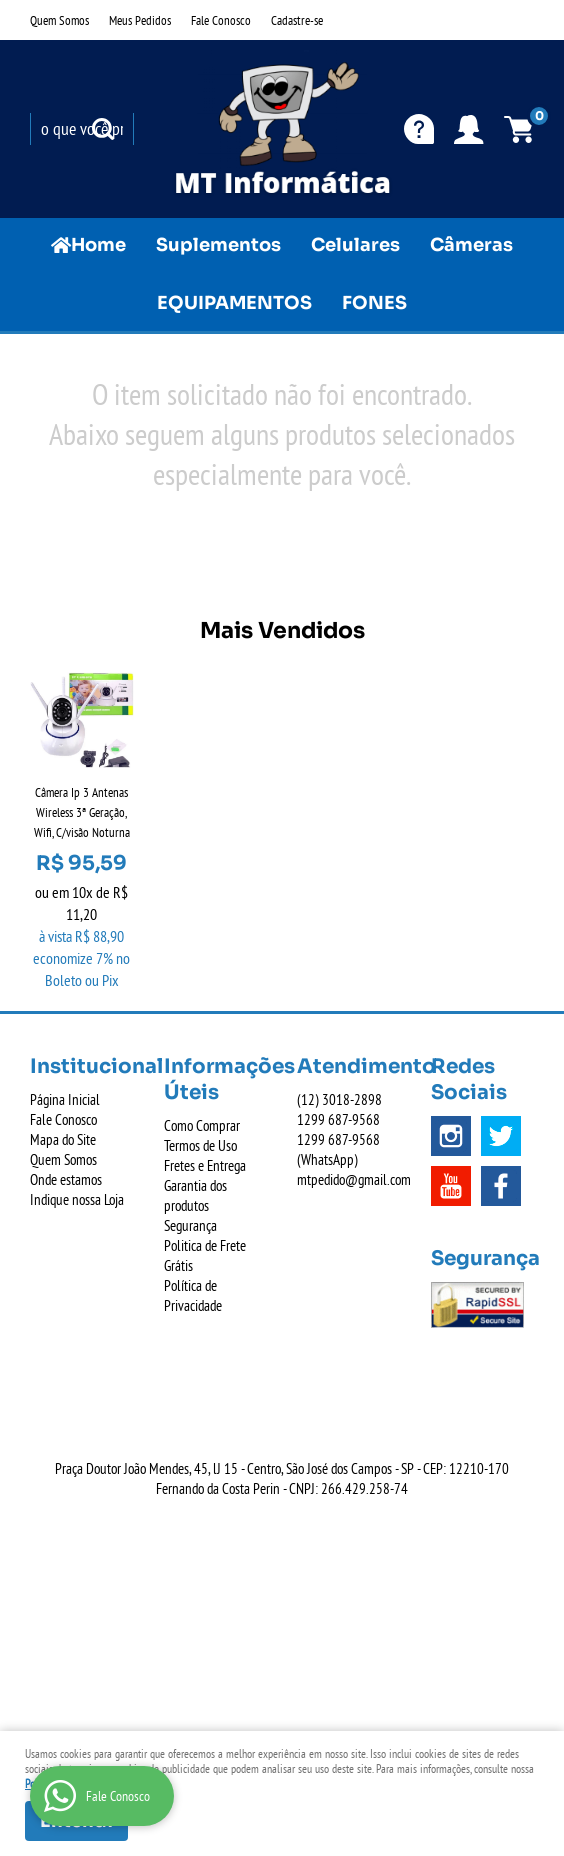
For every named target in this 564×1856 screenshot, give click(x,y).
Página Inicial (65, 1099)
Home (98, 245)
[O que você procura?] (103, 129)
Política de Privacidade (193, 1295)
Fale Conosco (221, 20)
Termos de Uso (200, 1145)
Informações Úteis (216, 1079)
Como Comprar (202, 1125)
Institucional (82, 1066)
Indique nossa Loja (77, 1199)
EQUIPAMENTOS (234, 303)
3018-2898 (339, 1099)
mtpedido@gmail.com (354, 1179)
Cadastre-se (297, 20)
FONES (374, 303)
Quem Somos (59, 20)
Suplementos (218, 245)
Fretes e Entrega (205, 1165)
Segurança (190, 1225)
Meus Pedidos (140, 20)
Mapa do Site (63, 1139)
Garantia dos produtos (195, 1195)
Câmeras (471, 245)
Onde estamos (66, 1179)
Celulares (355, 245)
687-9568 (338, 1119)
